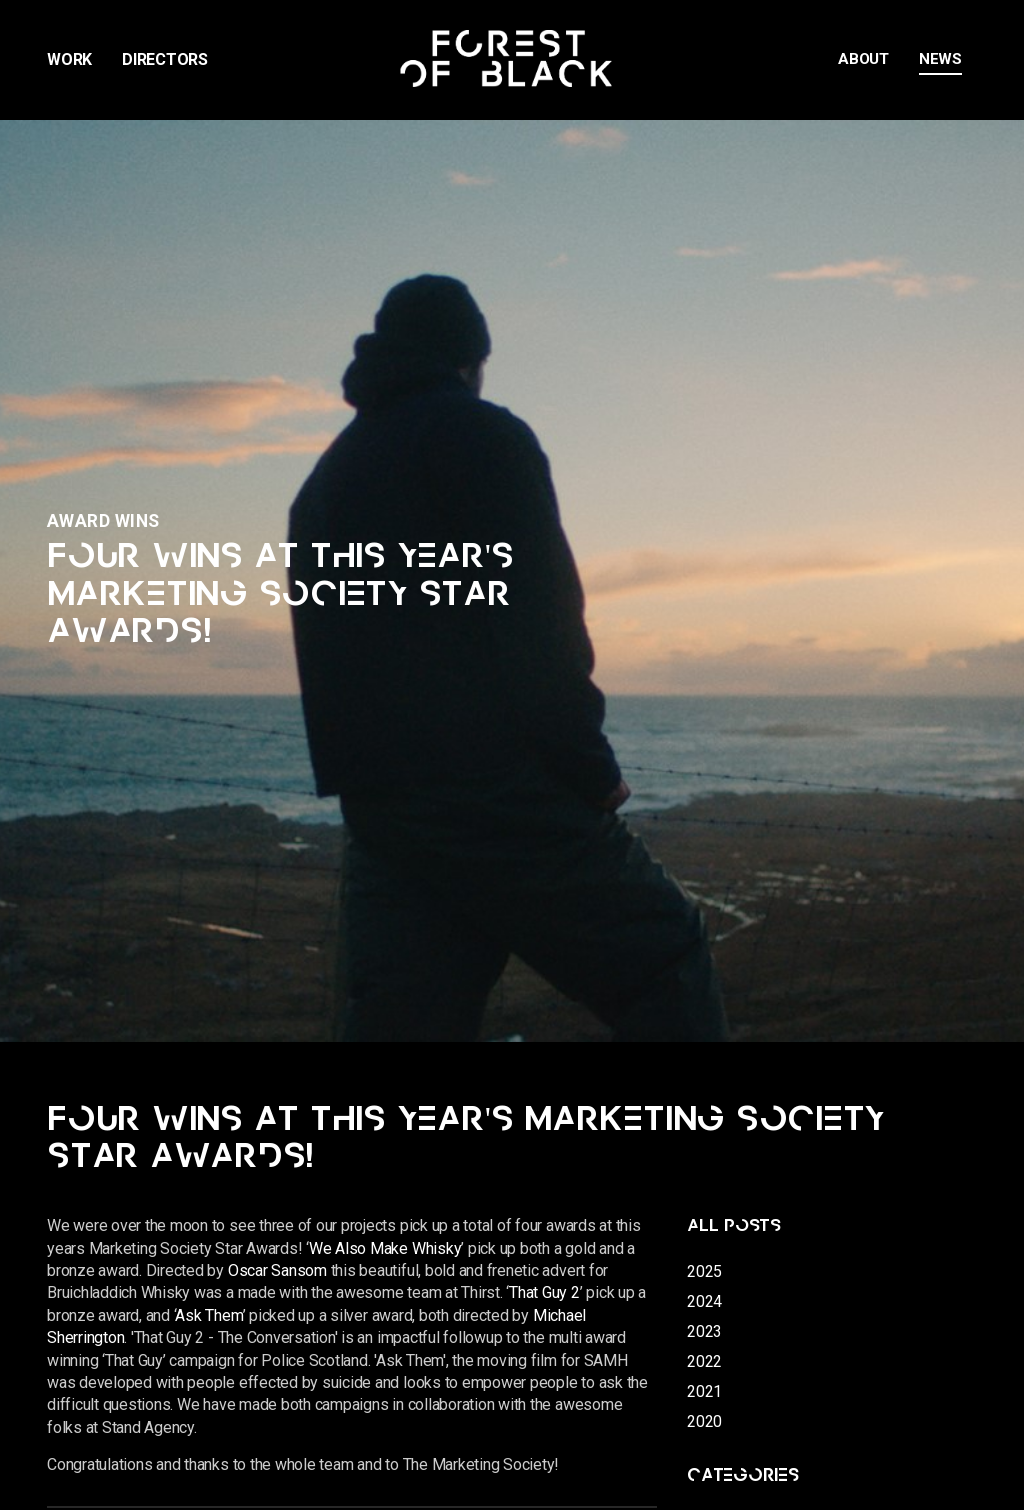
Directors (165, 59)
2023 (704, 1331)
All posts (734, 1226)
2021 (704, 1391)
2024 (704, 1301)
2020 (704, 1421)
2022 (704, 1361)
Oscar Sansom (277, 1270)
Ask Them (208, 1315)
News (940, 59)
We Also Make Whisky (385, 1248)
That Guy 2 (544, 1292)
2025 (704, 1271)
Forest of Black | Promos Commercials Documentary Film (512, 60)
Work (69, 59)
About (863, 59)
